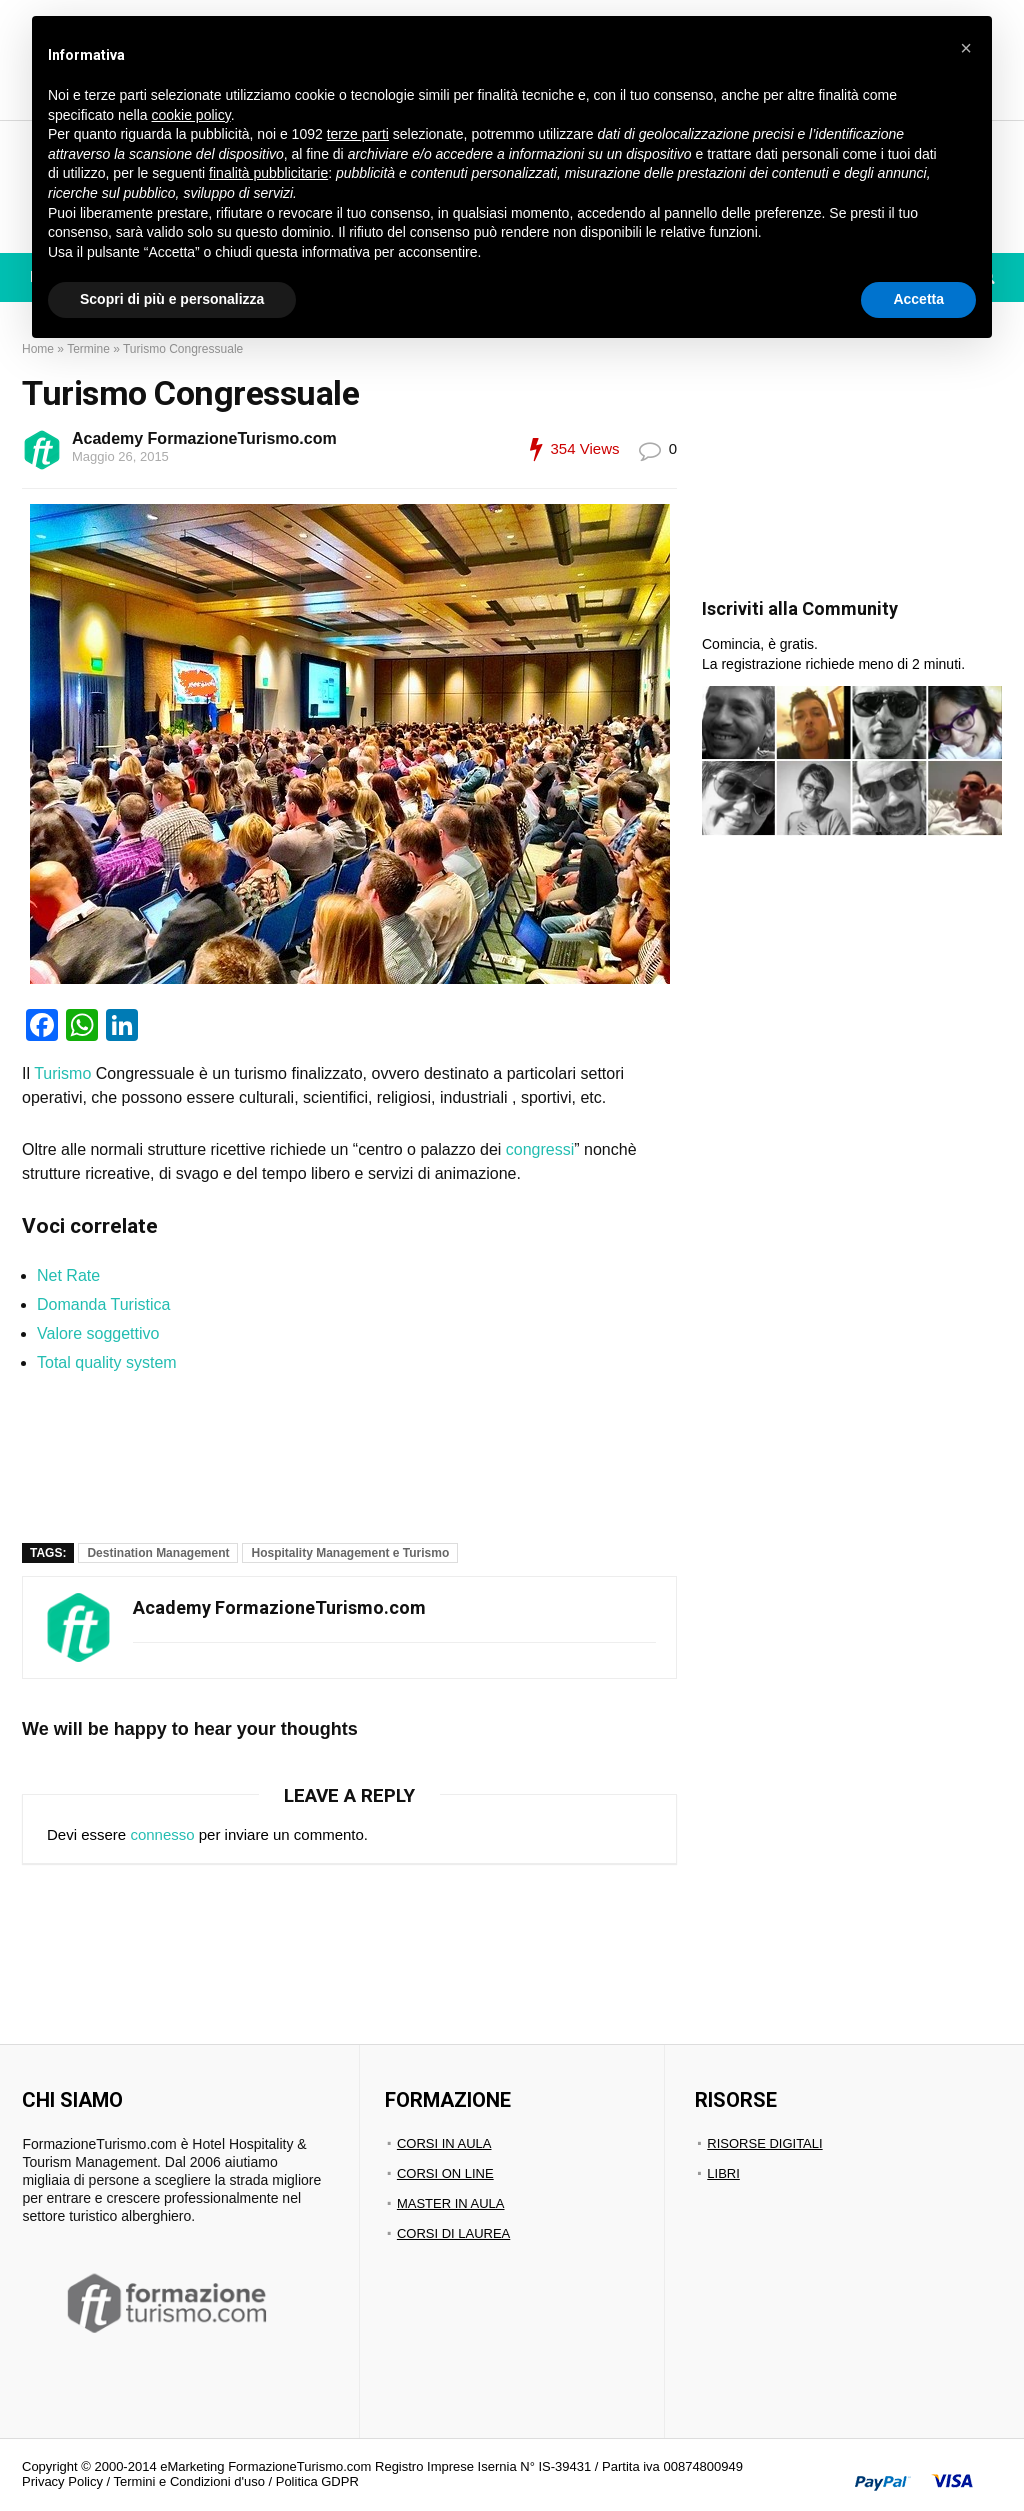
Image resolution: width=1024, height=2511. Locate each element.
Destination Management (158, 1553)
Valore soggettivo (98, 1333)
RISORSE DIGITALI (764, 2143)
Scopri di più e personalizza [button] (172, 299)
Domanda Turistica (103, 1304)
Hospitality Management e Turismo (350, 1553)
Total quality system (107, 1362)
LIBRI (723, 2173)
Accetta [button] (918, 299)
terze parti (358, 134)
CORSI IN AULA (444, 2143)
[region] (386, 1455)
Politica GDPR (317, 2481)
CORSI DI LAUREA (453, 2233)
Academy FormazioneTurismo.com (204, 438)
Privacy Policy (62, 2481)
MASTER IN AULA (451, 2203)
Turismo (62, 1073)
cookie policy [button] (191, 115)
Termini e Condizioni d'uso (189, 2481)
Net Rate (68, 1275)
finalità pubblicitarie (268, 173)
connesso (162, 1834)
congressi (540, 1149)
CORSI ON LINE (445, 2173)
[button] (966, 48)
